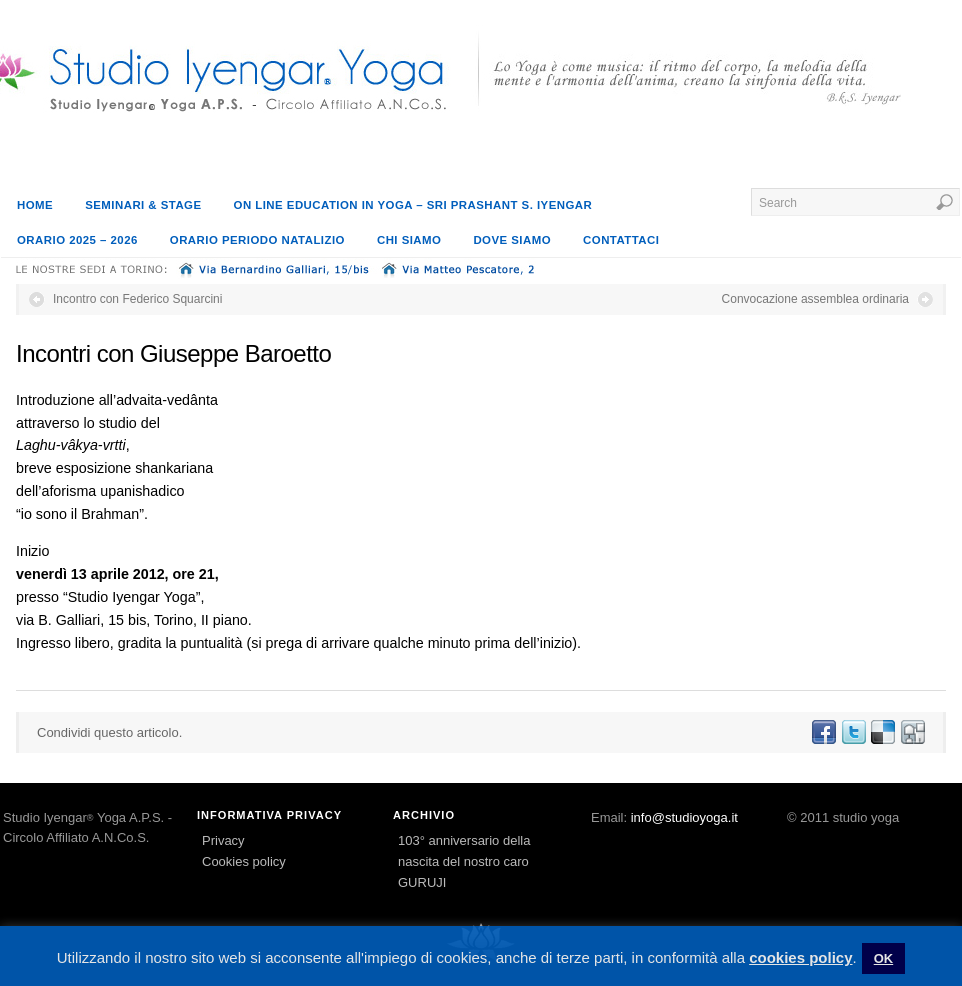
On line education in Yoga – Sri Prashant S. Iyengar (413, 205)
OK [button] (884, 958)
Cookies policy (244, 861)
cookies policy (800, 957)
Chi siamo (409, 240)
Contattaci (621, 240)
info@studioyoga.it (684, 817)
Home (35, 205)
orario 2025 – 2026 (77, 240)
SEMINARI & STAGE (143, 205)
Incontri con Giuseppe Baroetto (173, 353)
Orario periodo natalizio (257, 240)
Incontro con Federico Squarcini (137, 299)
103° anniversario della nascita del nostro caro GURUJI (464, 861)
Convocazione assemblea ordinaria (815, 299)
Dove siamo (512, 240)
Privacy (223, 840)
